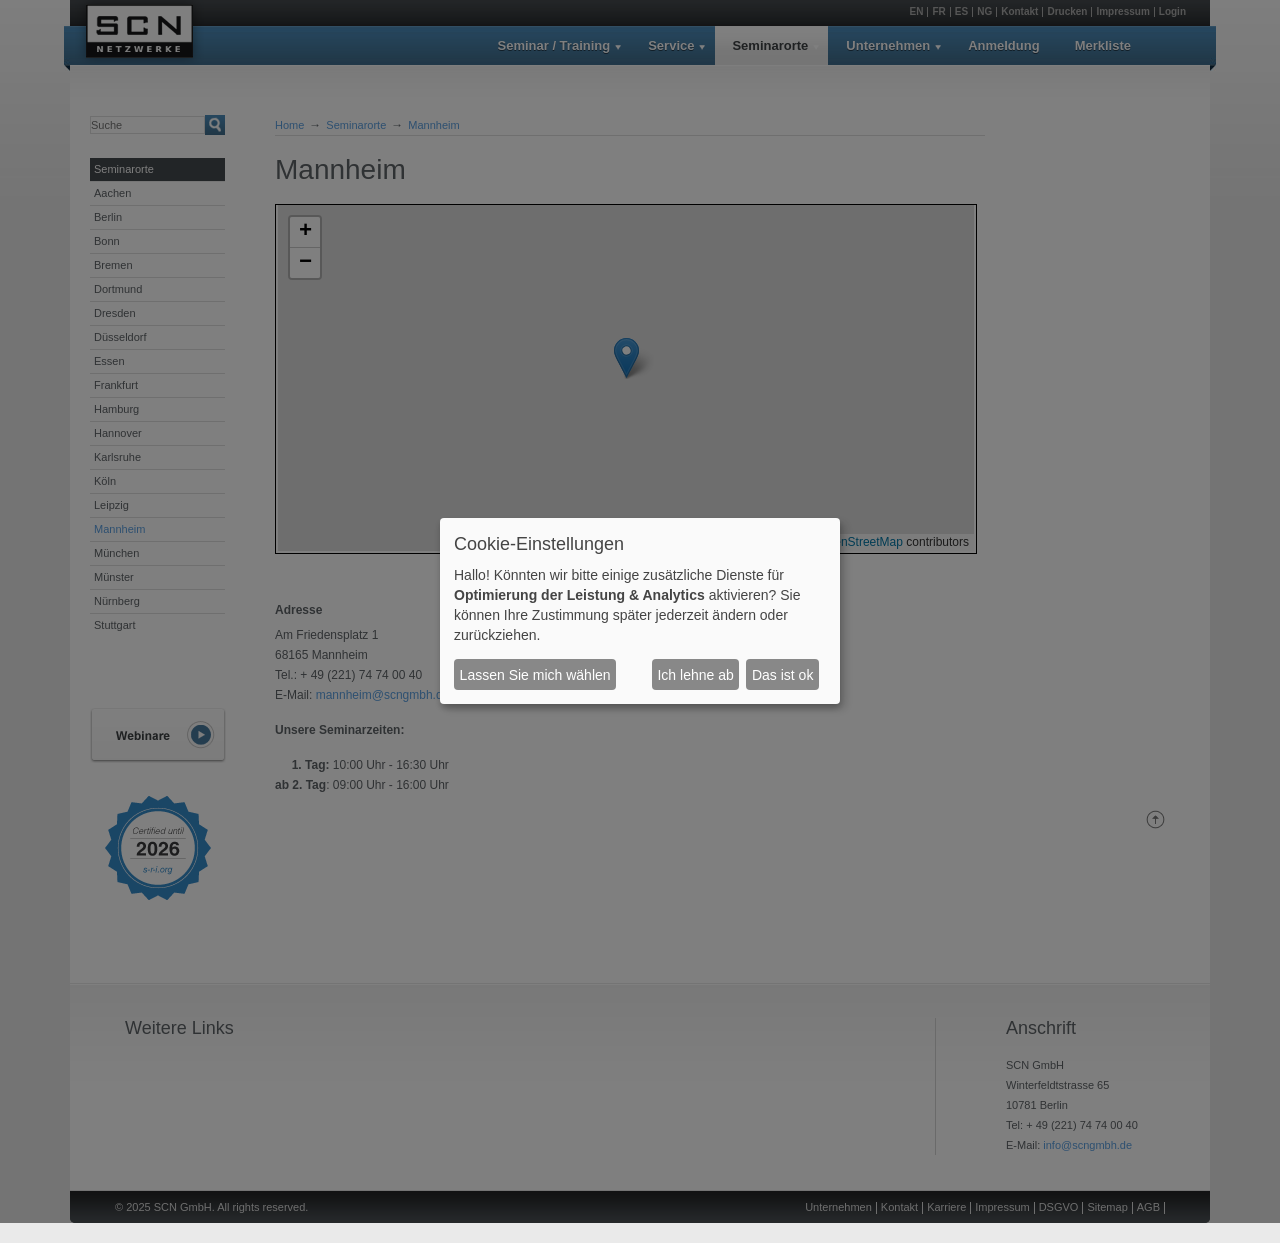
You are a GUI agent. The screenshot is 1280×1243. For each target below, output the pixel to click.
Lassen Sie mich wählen (535, 675)
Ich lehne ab (695, 675)
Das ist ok (782, 675)
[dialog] (640, 611)
